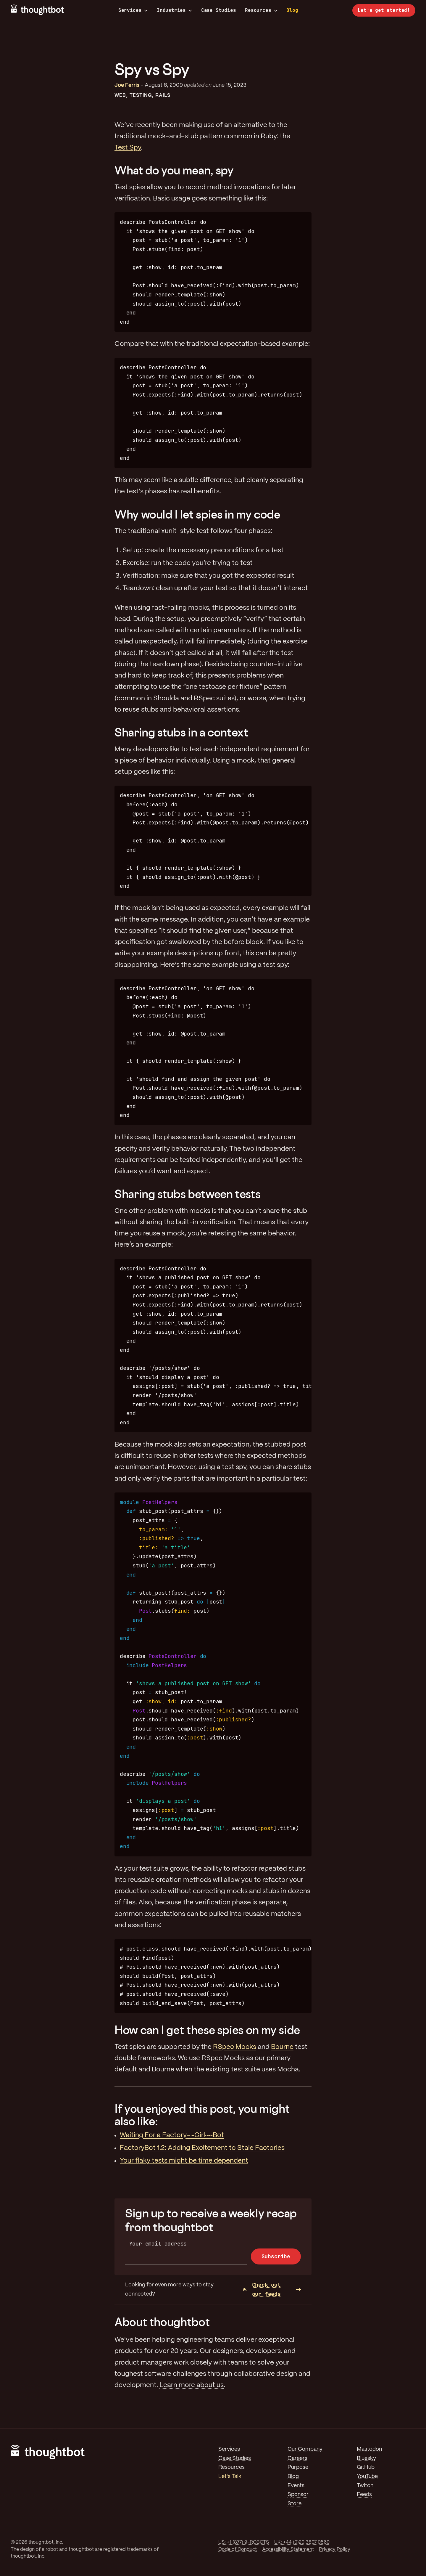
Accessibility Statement (288, 2549)
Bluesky (366, 2458)
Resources (261, 10)
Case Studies (218, 10)
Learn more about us (191, 2385)
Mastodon (369, 2449)
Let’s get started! (384, 10)
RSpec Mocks (234, 2047)
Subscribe (276, 2256)
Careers (297, 2458)
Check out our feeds (262, 2289)
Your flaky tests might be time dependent (184, 2161)
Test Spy (127, 148)
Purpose (298, 2467)
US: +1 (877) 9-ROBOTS (243, 2542)
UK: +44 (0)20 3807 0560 (302, 2542)
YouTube (367, 2476)
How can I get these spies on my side (207, 2030)
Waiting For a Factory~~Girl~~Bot (172, 2135)
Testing (141, 95)
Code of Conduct (237, 2549)
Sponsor (298, 2494)
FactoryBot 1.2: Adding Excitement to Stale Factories (202, 2148)
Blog (292, 10)
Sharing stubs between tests (187, 1194)
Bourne (282, 2047)
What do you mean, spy (173, 170)
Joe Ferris (126, 85)
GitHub (366, 2467)
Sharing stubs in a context (181, 732)
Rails (162, 95)
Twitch (365, 2485)
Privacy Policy (334, 2549)
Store (294, 2503)
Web (120, 95)
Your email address (158, 2243)
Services (133, 10)
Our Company (305, 2449)
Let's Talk (229, 2476)
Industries (174, 10)
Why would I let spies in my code (197, 514)
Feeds (364, 2494)
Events (296, 2485)
